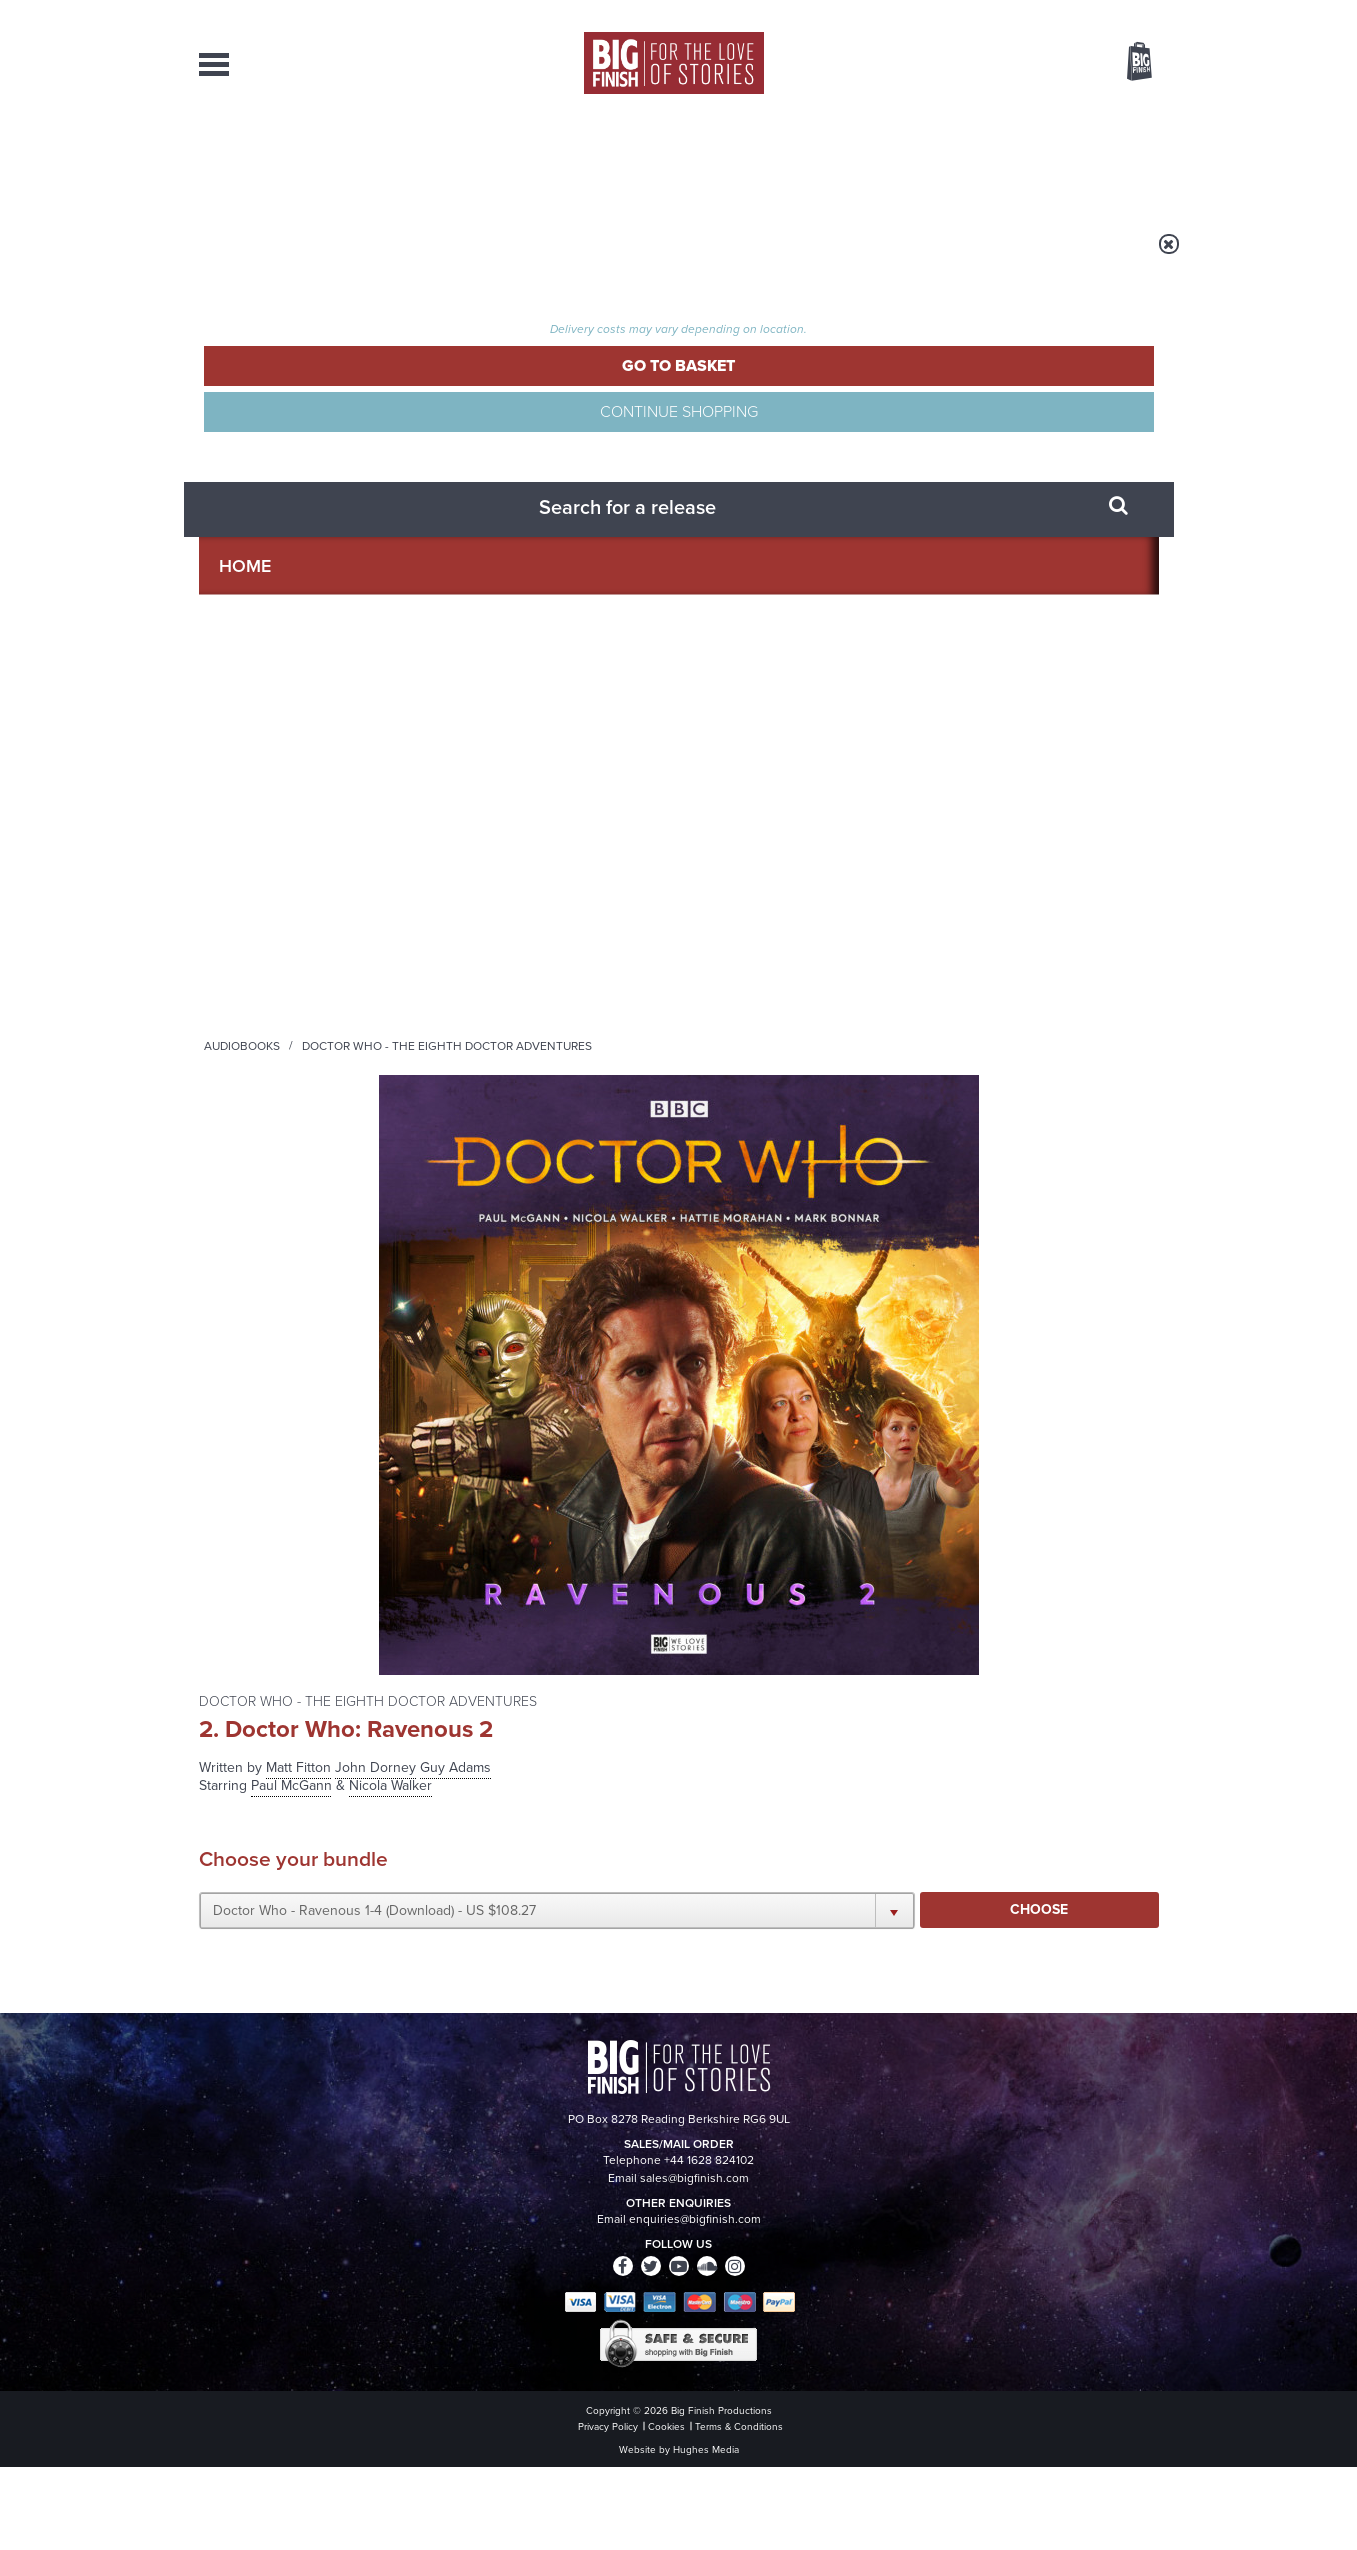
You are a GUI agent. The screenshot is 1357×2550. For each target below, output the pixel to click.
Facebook (767, 1599)
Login (1049, 13)
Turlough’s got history (980, 2029)
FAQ (1147, 2346)
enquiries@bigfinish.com (717, 2345)
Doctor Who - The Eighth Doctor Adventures (598, 257)
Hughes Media (302, 2521)
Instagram (882, 1599)
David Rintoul (242, 978)
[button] (871, 509)
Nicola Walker (243, 831)
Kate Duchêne (244, 1293)
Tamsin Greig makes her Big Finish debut (492, 2044)
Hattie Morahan (249, 852)
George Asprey (247, 1398)
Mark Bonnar (240, 894)
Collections (471, 160)
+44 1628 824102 (556, 2327)
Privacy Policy (241, 1688)
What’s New (632, 160)
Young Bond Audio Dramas (511, 1829)
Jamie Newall (243, 1104)
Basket (1127, 63)
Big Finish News (292, 1792)
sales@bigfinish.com (536, 2345)
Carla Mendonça (252, 1125)
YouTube (945, 1599)
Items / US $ (1033, 64)
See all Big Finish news (1057, 1795)
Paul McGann (242, 810)
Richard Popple (248, 957)
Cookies (539, 2497)
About (1000, 160)
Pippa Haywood (249, 1377)
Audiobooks (393, 257)
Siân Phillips (239, 1272)
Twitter (825, 1599)
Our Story (1133, 2328)
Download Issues (1113, 2364)
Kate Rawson (241, 1167)
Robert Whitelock (254, 1230)
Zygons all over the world (999, 1829)
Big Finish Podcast (899, 1617)
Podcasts (878, 160)
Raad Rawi (233, 1419)
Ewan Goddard (246, 1188)
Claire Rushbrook (254, 915)
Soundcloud (1030, 1599)
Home (315, 257)
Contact (1116, 160)
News (760, 160)
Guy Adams (951, 347)
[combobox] (978, 115)
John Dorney (239, 1041)
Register (1112, 13)
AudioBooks (307, 160)
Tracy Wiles (236, 999)
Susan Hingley (245, 1335)
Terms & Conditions (622, 2497)
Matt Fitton (794, 347)
